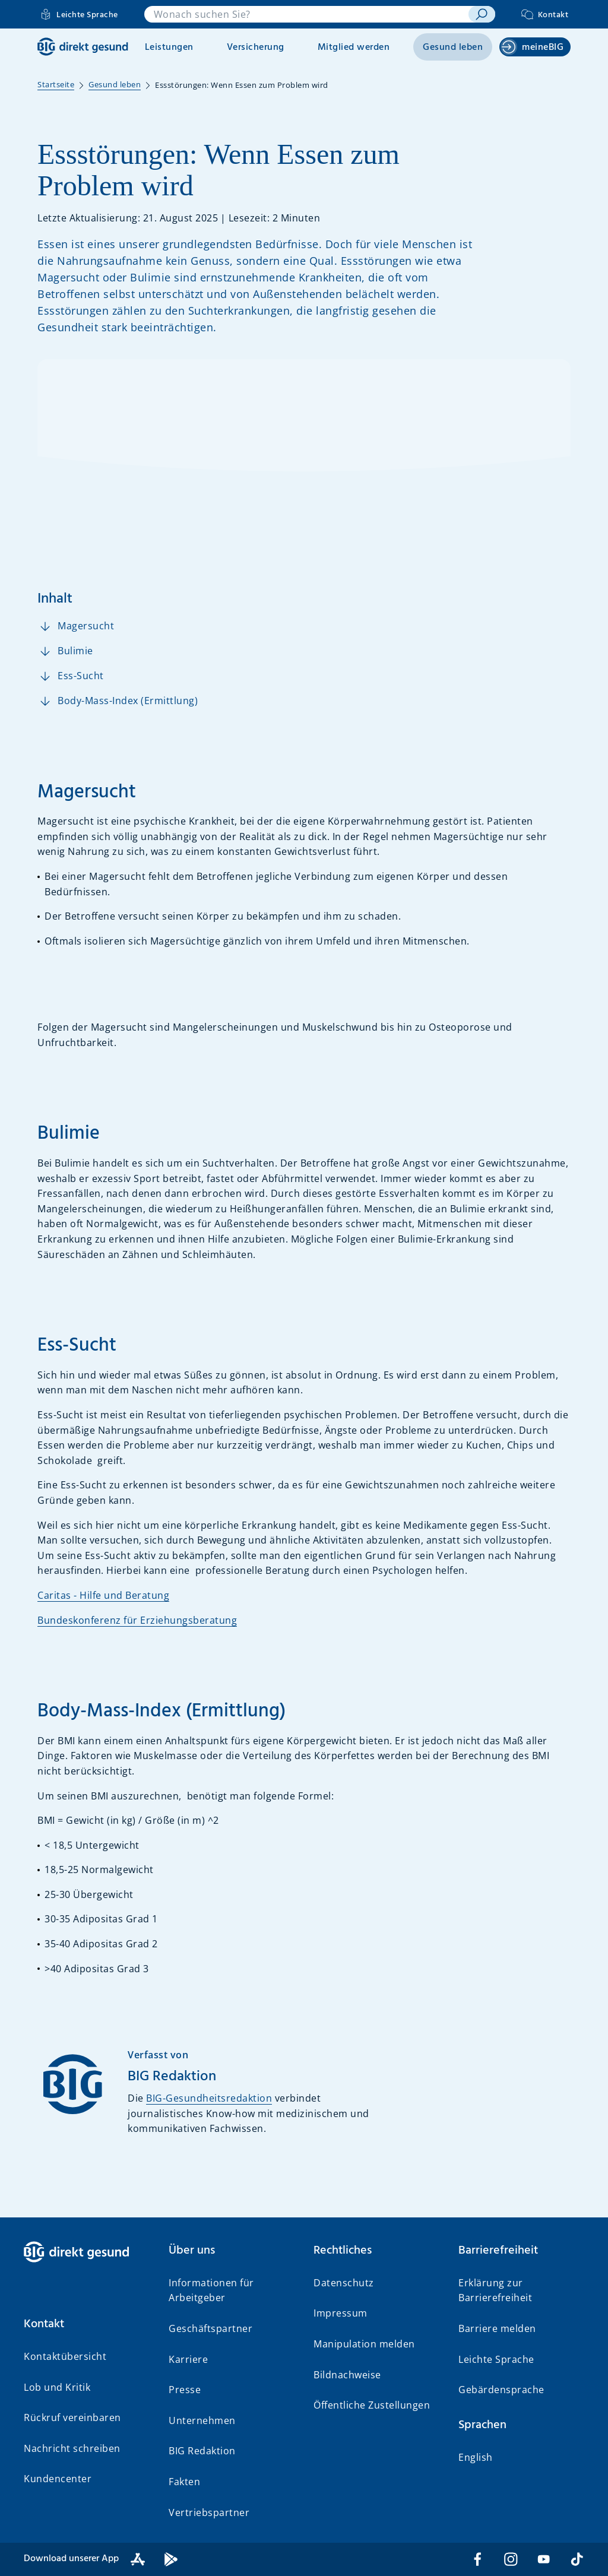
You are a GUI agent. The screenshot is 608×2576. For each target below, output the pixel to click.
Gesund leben (453, 47)
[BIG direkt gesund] (82, 46)
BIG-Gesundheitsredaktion (209, 2098)
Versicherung (255, 47)
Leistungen (169, 47)
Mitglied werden (354, 47)
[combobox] (306, 14)
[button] (87, 2324)
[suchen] (481, 14)
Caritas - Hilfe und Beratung (103, 1595)
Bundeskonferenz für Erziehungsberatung (137, 1620)
